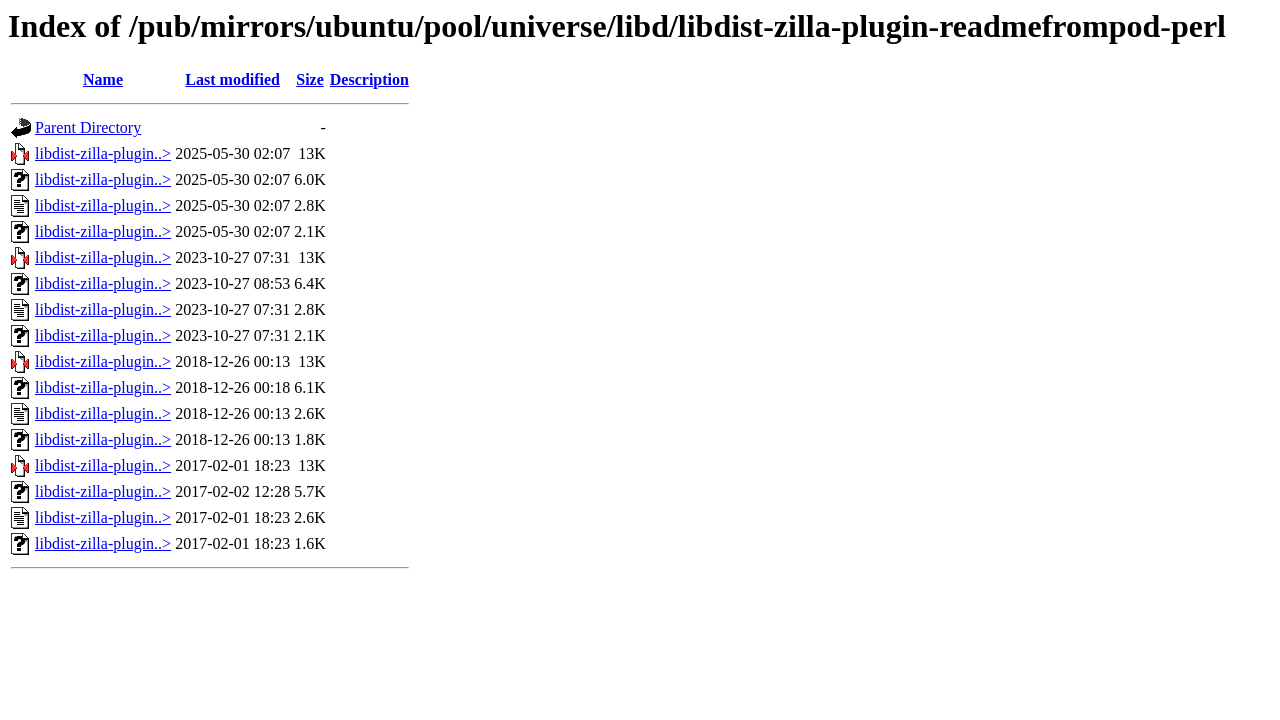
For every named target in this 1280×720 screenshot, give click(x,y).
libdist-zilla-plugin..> (103, 153)
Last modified (232, 79)
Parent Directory (88, 127)
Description (369, 79)
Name (103, 79)
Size (310, 79)
